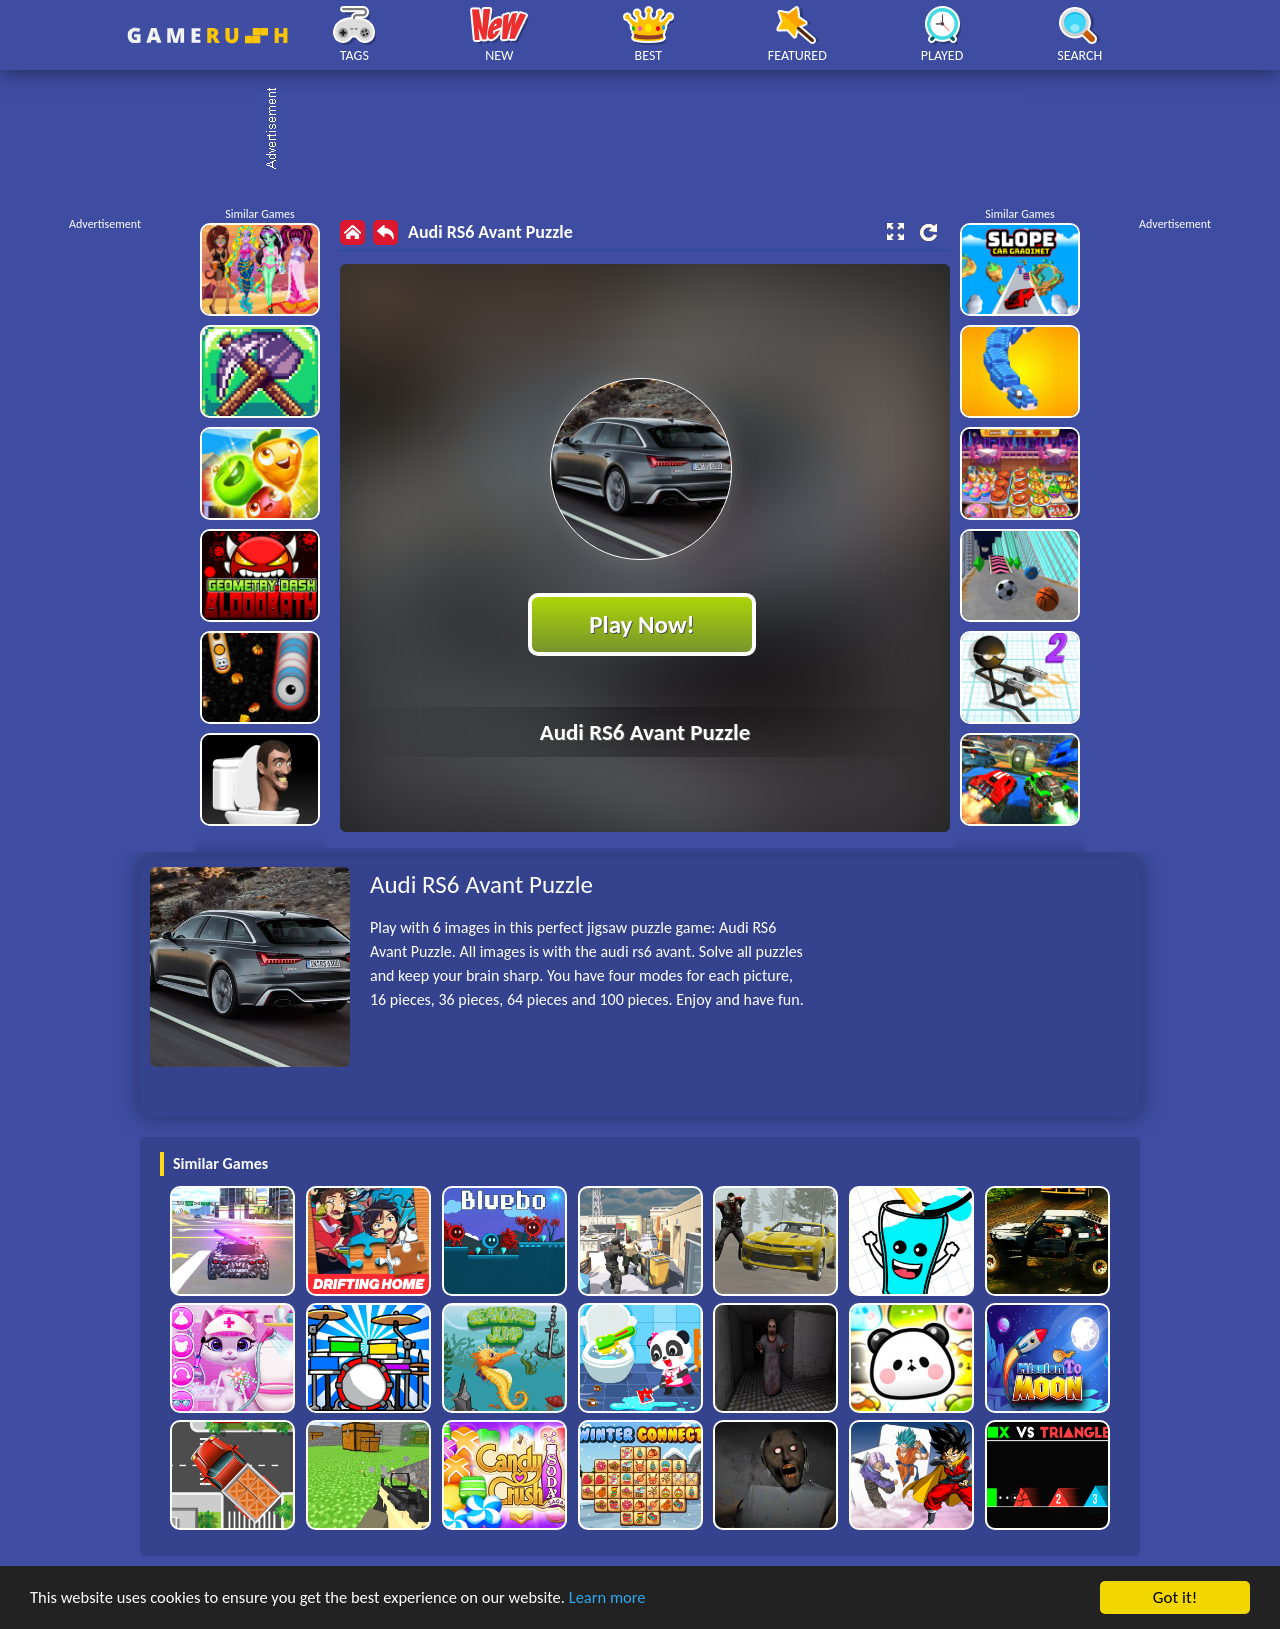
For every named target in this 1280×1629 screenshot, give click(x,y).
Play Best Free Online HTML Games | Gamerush (207, 35)
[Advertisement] (650, 130)
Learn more (624, 1598)
